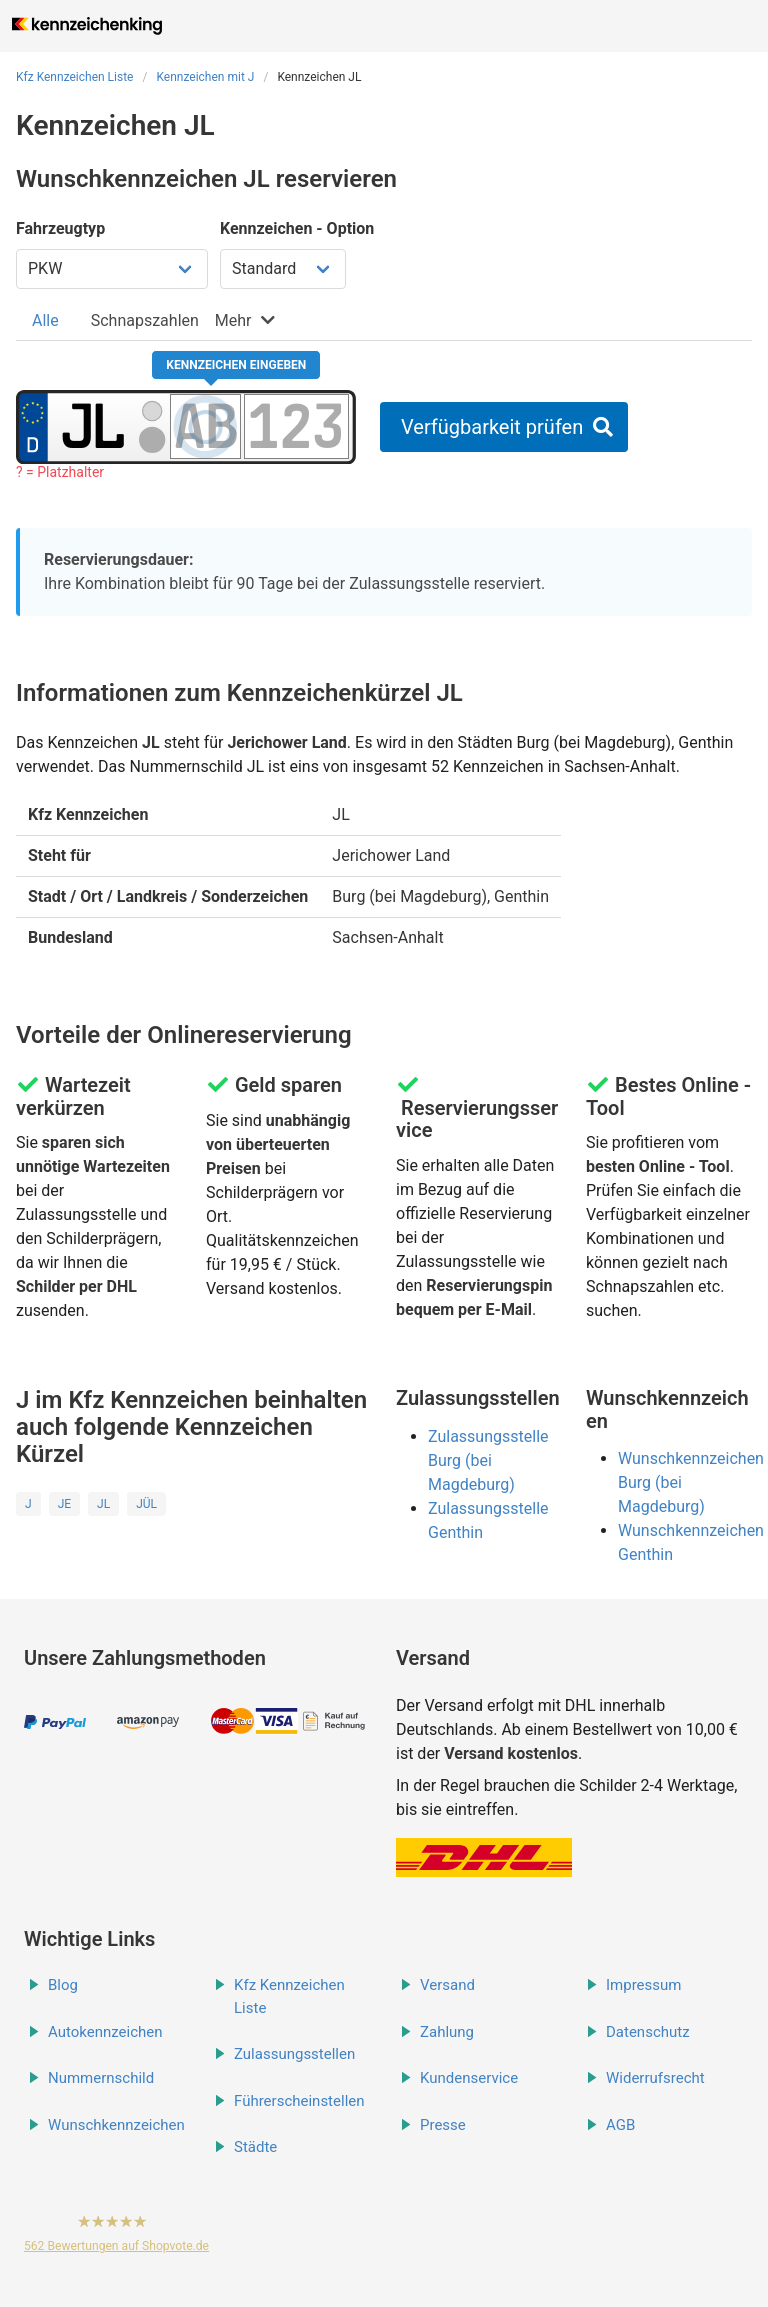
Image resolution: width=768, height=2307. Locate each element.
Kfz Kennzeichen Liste (75, 77)
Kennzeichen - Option (297, 228)
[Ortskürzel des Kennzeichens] (92, 426)
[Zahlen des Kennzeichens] (297, 426)
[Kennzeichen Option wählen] (283, 269)
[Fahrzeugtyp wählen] (112, 269)
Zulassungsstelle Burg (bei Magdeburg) (488, 1460)
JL (103, 1504)
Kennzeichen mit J (205, 77)
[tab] (45, 320)
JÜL (146, 1504)
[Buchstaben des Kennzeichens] (205, 426)
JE (64, 1504)
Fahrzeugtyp (60, 228)
